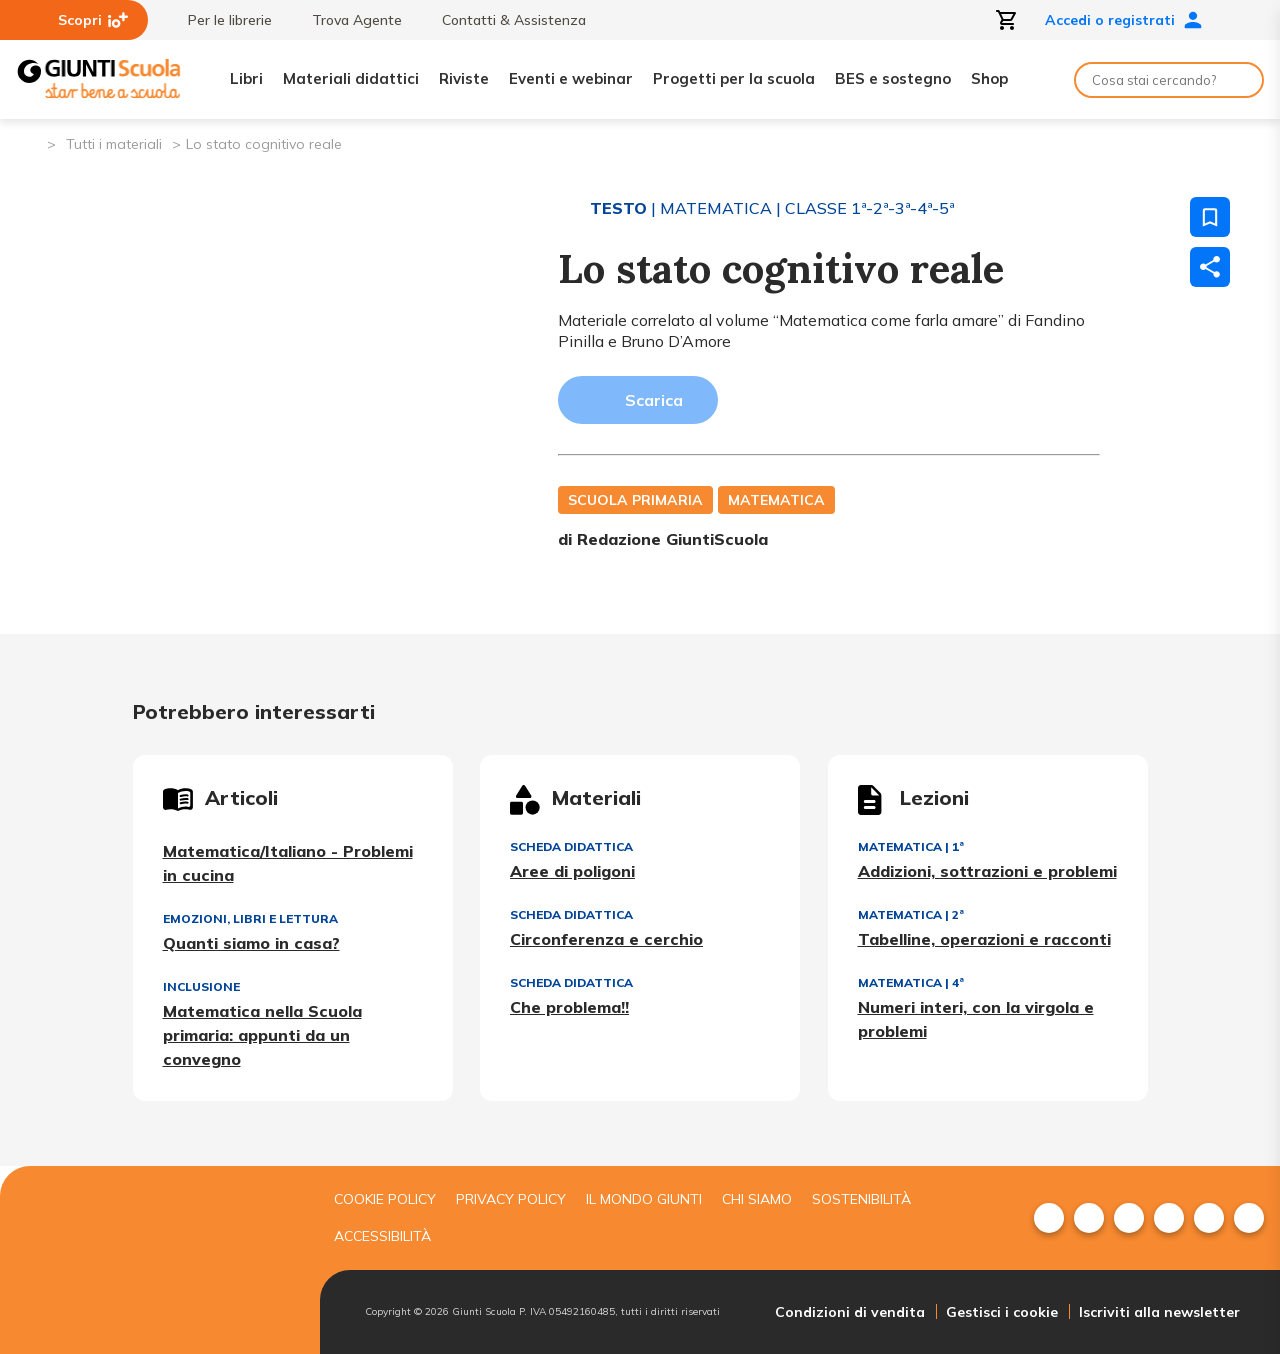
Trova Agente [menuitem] (347, 20)
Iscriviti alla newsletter (1159, 1312)
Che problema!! (569, 1007)
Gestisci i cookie (1002, 1312)
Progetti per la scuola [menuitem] (734, 78)
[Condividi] (1210, 267)
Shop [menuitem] (989, 78)
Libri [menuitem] (246, 78)
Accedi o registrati (1124, 20)
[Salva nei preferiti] (1210, 217)
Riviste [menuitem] (464, 78)
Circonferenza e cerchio (606, 939)
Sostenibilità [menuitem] (861, 1199)
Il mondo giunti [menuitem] (644, 1199)
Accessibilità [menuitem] (382, 1236)
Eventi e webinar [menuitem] (571, 78)
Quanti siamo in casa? (251, 943)
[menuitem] (1049, 1218)
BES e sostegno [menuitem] (893, 78)
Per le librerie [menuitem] (220, 20)
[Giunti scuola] (155, 1260)
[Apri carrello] (1007, 20)
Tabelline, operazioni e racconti (984, 939)
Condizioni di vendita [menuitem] (850, 1312)
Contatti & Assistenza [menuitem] (504, 20)
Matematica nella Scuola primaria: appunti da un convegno (262, 1035)
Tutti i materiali (114, 144)
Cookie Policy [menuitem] (385, 1199)
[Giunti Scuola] (99, 79)
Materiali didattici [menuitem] (351, 78)
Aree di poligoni (572, 871)
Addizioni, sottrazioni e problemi (987, 871)
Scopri (93, 20)
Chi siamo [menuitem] (757, 1199)
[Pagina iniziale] (30, 142)
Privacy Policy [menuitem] (511, 1199)
